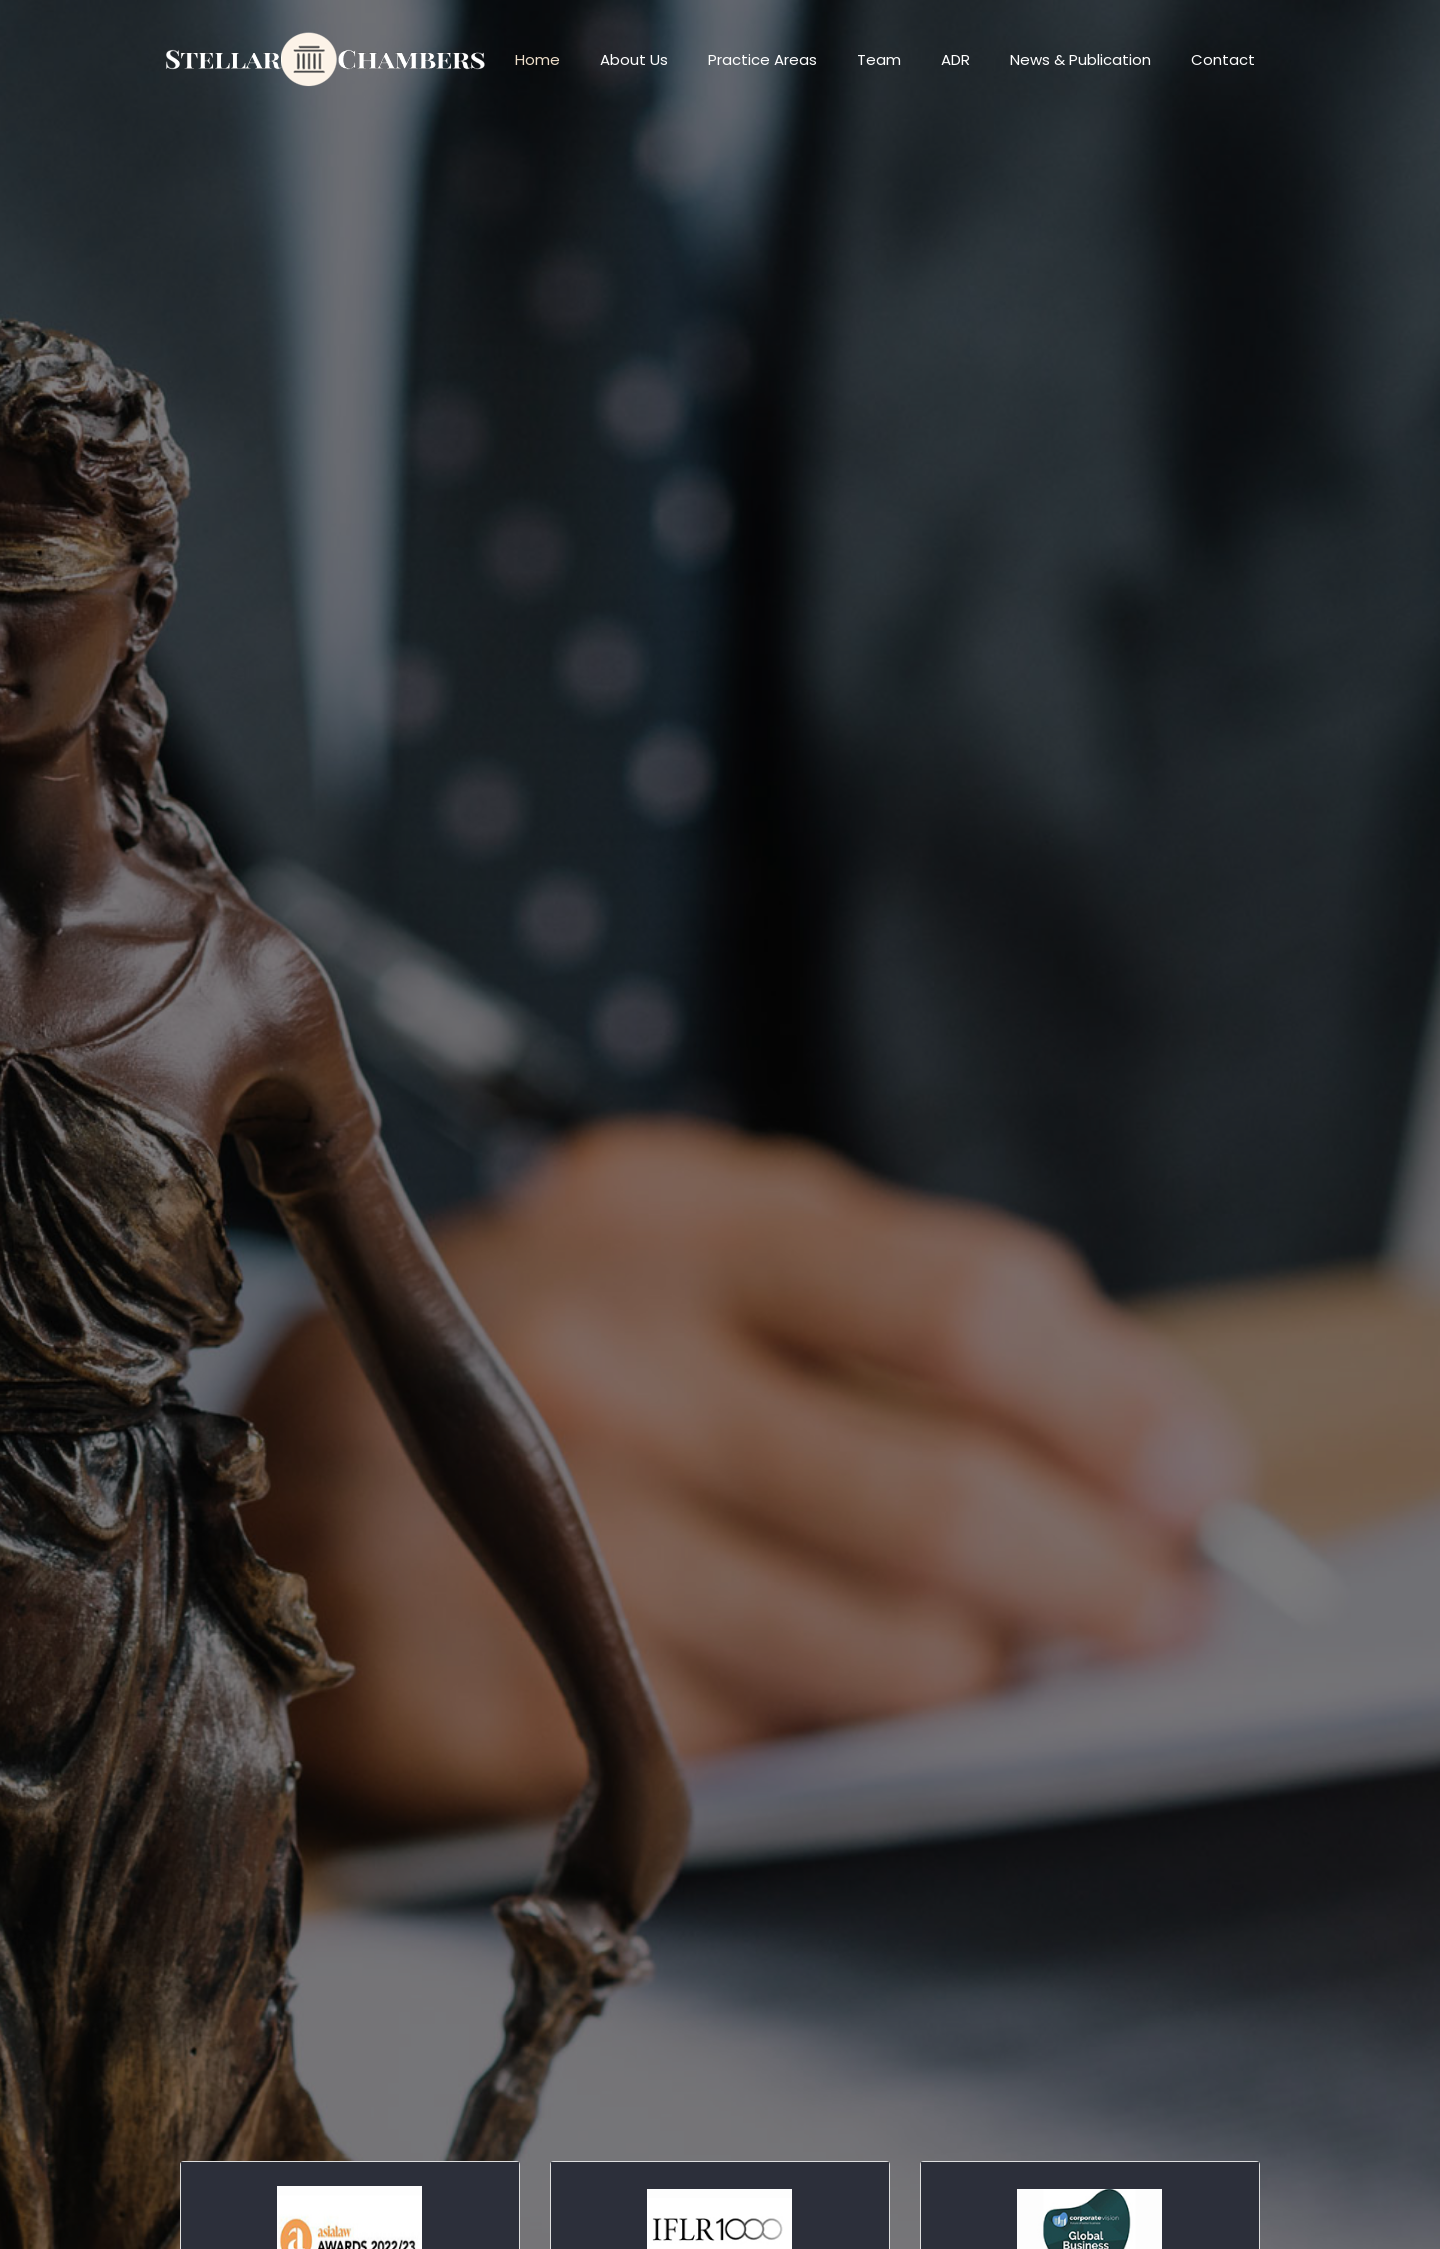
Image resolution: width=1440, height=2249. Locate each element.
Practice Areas (762, 59)
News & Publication (1080, 59)
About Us (634, 59)
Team (879, 59)
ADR (955, 59)
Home (537, 59)
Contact (1223, 59)
